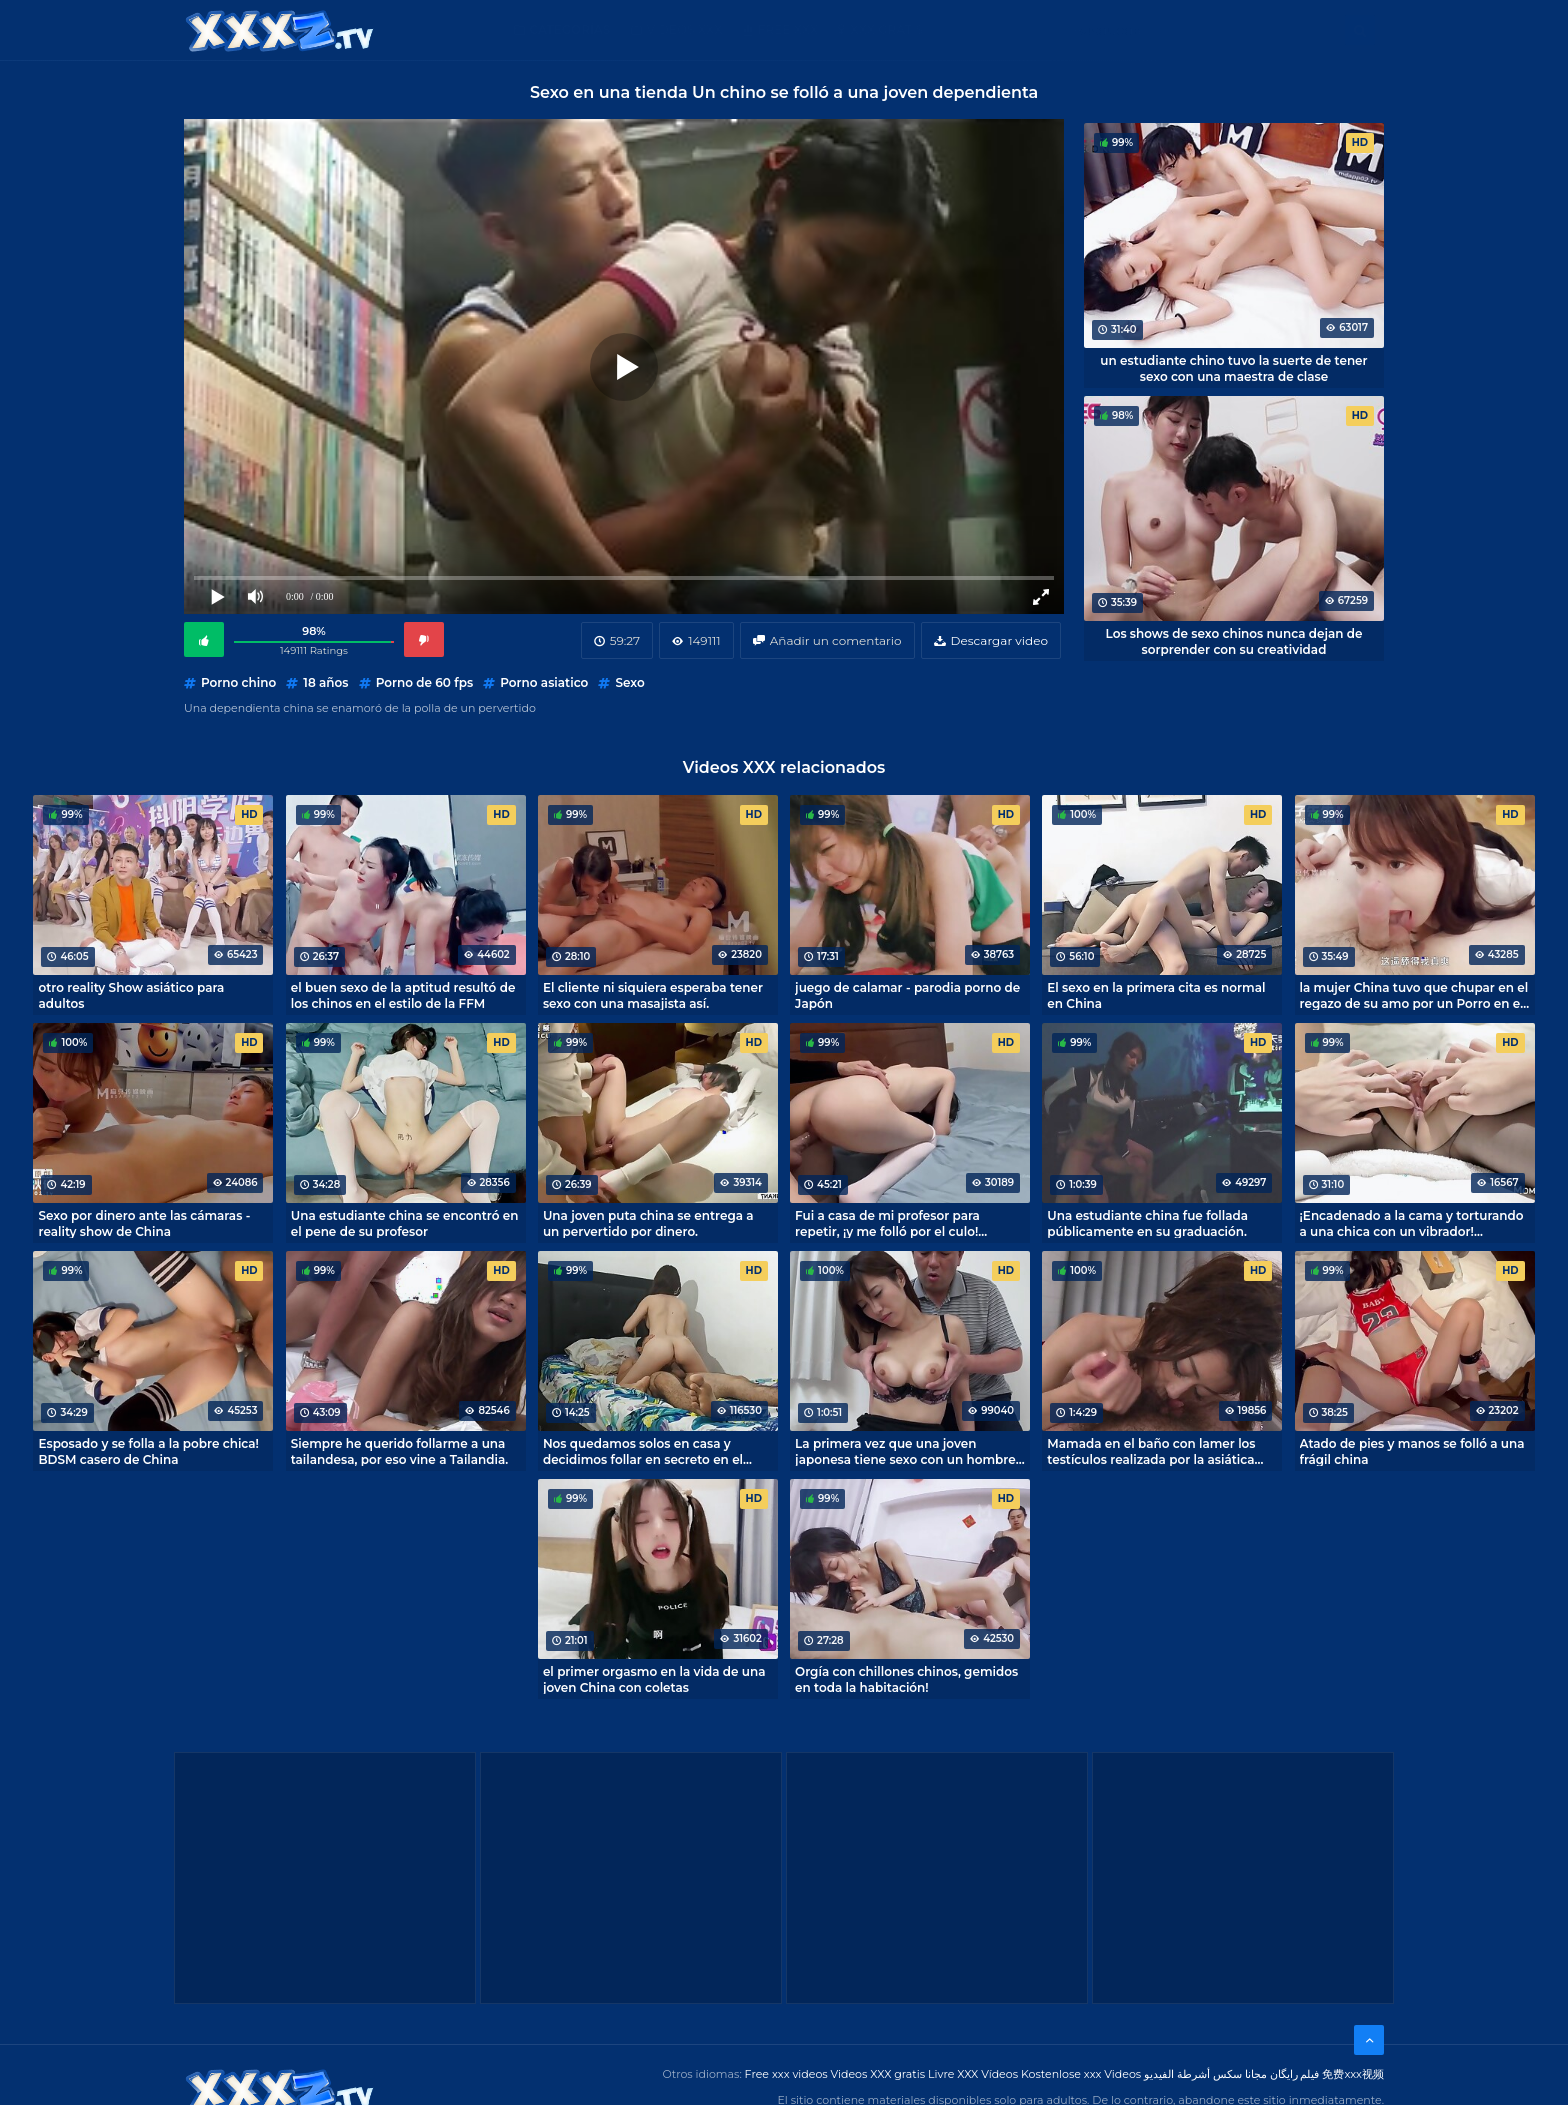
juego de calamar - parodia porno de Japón (907, 995)
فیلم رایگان (1295, 2074)
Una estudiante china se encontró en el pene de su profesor (405, 1223)
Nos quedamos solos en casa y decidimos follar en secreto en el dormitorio (643, 1451)
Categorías (570, 29)
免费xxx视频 (1353, 2074)
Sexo (629, 682)
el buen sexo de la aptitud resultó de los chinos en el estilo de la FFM (403, 995)
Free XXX (788, 29)
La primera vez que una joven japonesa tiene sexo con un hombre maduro (905, 1451)
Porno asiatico (544, 682)
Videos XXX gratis (878, 2074)
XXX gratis (886, 29)
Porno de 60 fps (424, 682)
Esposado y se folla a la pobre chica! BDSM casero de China (148, 1451)
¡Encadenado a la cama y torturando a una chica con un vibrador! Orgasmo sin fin (1412, 1223)
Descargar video (999, 640)
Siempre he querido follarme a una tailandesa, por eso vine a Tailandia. (400, 1451)
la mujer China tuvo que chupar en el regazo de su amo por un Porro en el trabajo (1414, 995)
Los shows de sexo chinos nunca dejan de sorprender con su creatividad (1234, 641)
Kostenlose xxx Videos (1081, 2074)
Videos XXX (685, 29)
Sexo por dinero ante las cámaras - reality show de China (144, 1223)
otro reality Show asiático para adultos (131, 995)
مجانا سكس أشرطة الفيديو (1205, 2074)
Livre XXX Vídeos (973, 2074)
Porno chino (238, 682)
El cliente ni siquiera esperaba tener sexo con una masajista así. (653, 995)
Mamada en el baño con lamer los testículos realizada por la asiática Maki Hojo (1151, 1451)
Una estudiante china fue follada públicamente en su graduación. (1147, 1223)
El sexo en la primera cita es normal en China (1156, 995)
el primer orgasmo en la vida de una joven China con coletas (654, 1679)
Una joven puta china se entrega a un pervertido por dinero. (648, 1223)
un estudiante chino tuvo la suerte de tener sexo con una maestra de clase (1233, 368)
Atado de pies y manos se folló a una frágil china (1412, 1451)
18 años (325, 682)
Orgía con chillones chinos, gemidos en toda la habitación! (906, 1679)
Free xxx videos (786, 2074)
